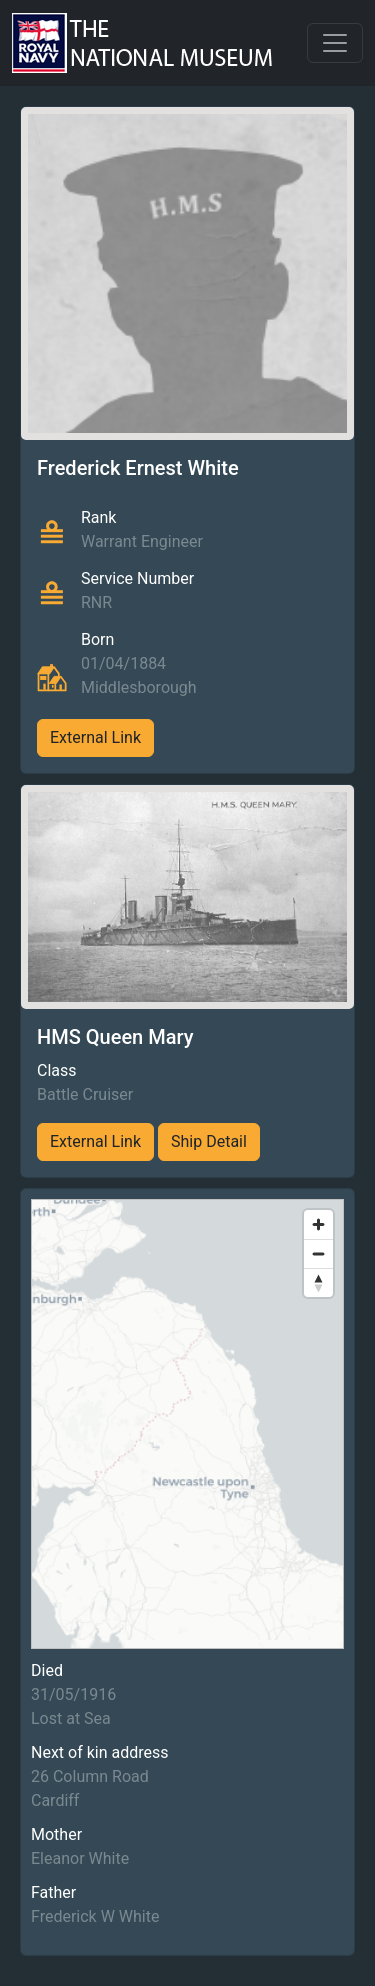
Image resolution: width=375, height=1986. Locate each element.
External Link (95, 737)
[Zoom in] (318, 1224)
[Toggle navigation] (335, 43)
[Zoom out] (318, 1253)
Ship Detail (209, 1141)
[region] (187, 1424)
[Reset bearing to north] (318, 1282)
